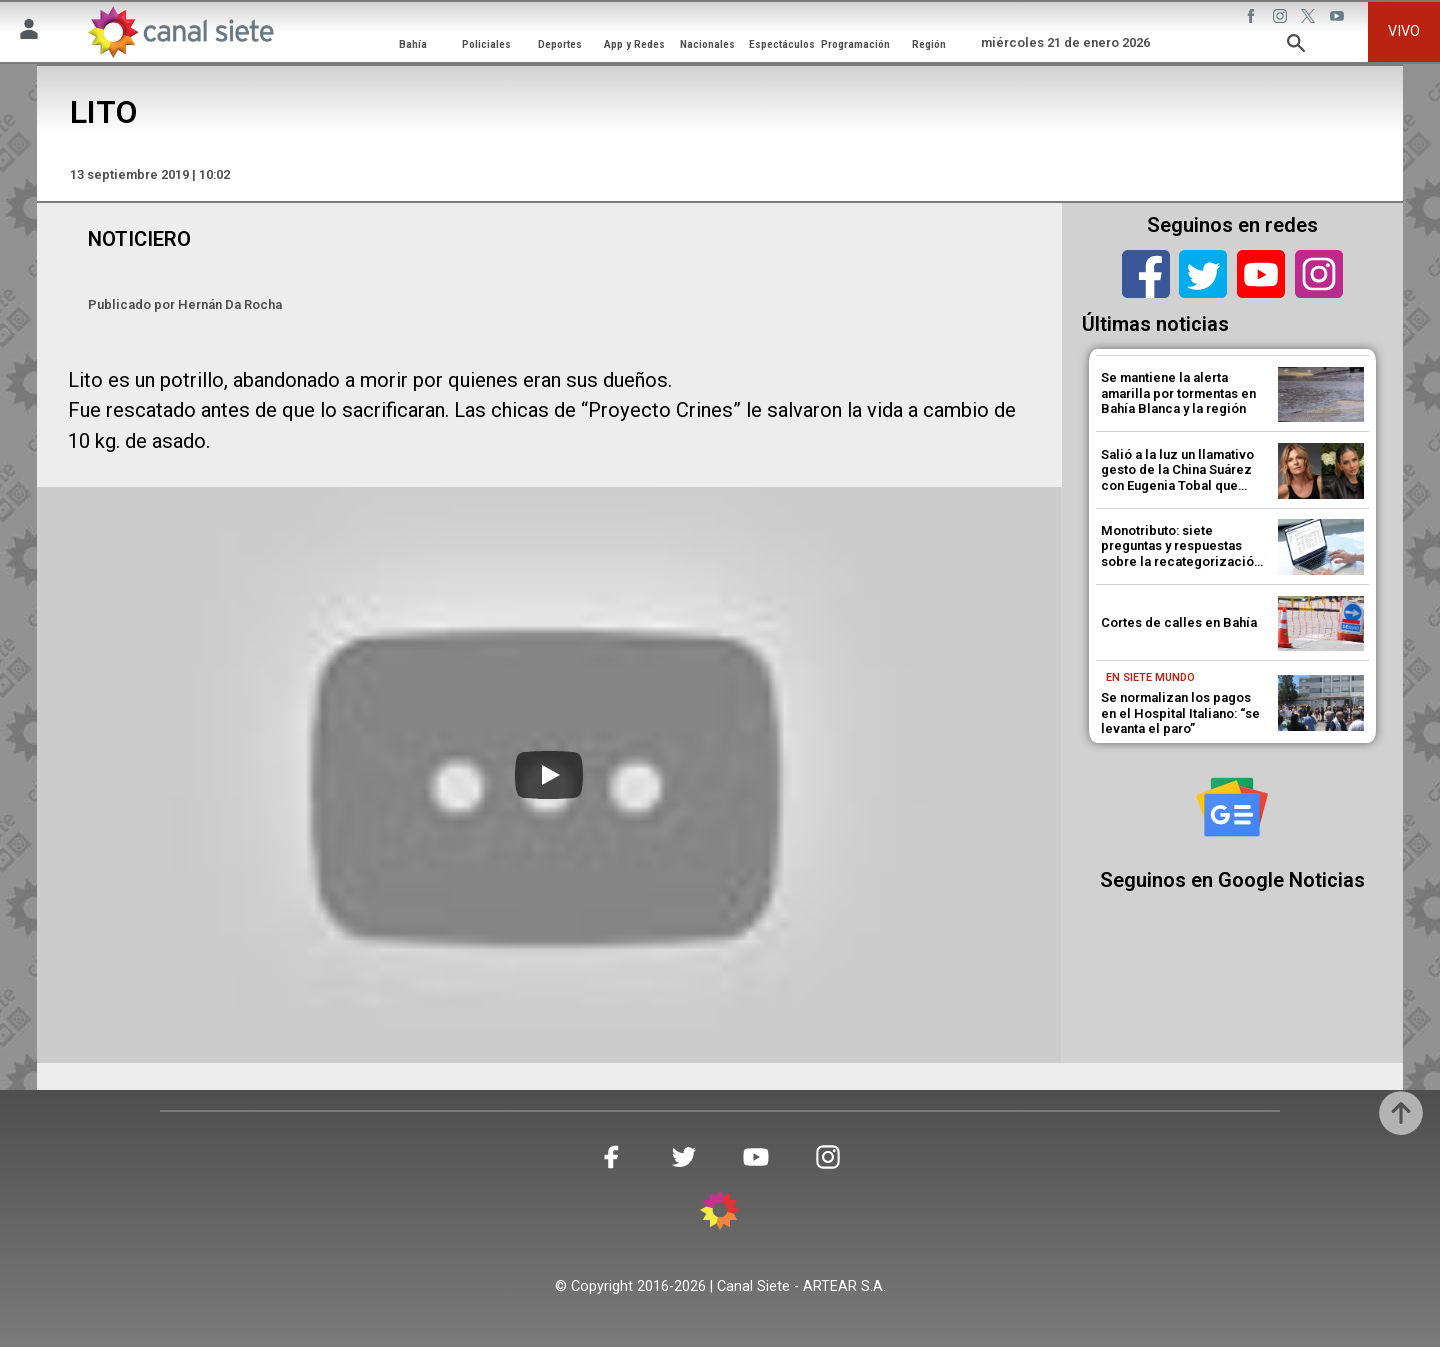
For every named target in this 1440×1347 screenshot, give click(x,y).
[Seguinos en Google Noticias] (1232, 807)
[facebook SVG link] (1253, 19)
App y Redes (634, 44)
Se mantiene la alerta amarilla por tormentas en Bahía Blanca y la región (1178, 393)
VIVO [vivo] (1404, 31)
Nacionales (707, 44)
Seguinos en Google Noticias (1232, 880)
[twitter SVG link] (1310, 19)
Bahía (413, 44)
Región (929, 44)
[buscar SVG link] (1296, 46)
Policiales (486, 44)
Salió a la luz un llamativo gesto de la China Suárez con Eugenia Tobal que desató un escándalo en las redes (1183, 485)
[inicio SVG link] (720, 1213)
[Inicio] (180, 31)
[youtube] (1261, 274)
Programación (855, 44)
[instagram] (1319, 274)
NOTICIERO (139, 239)
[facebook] (1146, 274)
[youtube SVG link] (1339, 19)
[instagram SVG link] (1282, 19)
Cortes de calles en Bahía (1179, 622)
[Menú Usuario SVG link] (29, 32)
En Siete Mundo (1150, 677)
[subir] (1401, 1113)
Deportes (560, 44)
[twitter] (1203, 274)
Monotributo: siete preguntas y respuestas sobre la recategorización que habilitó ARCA (1181, 554)
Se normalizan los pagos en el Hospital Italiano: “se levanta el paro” (1180, 713)
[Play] (549, 775)
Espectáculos (782, 44)
